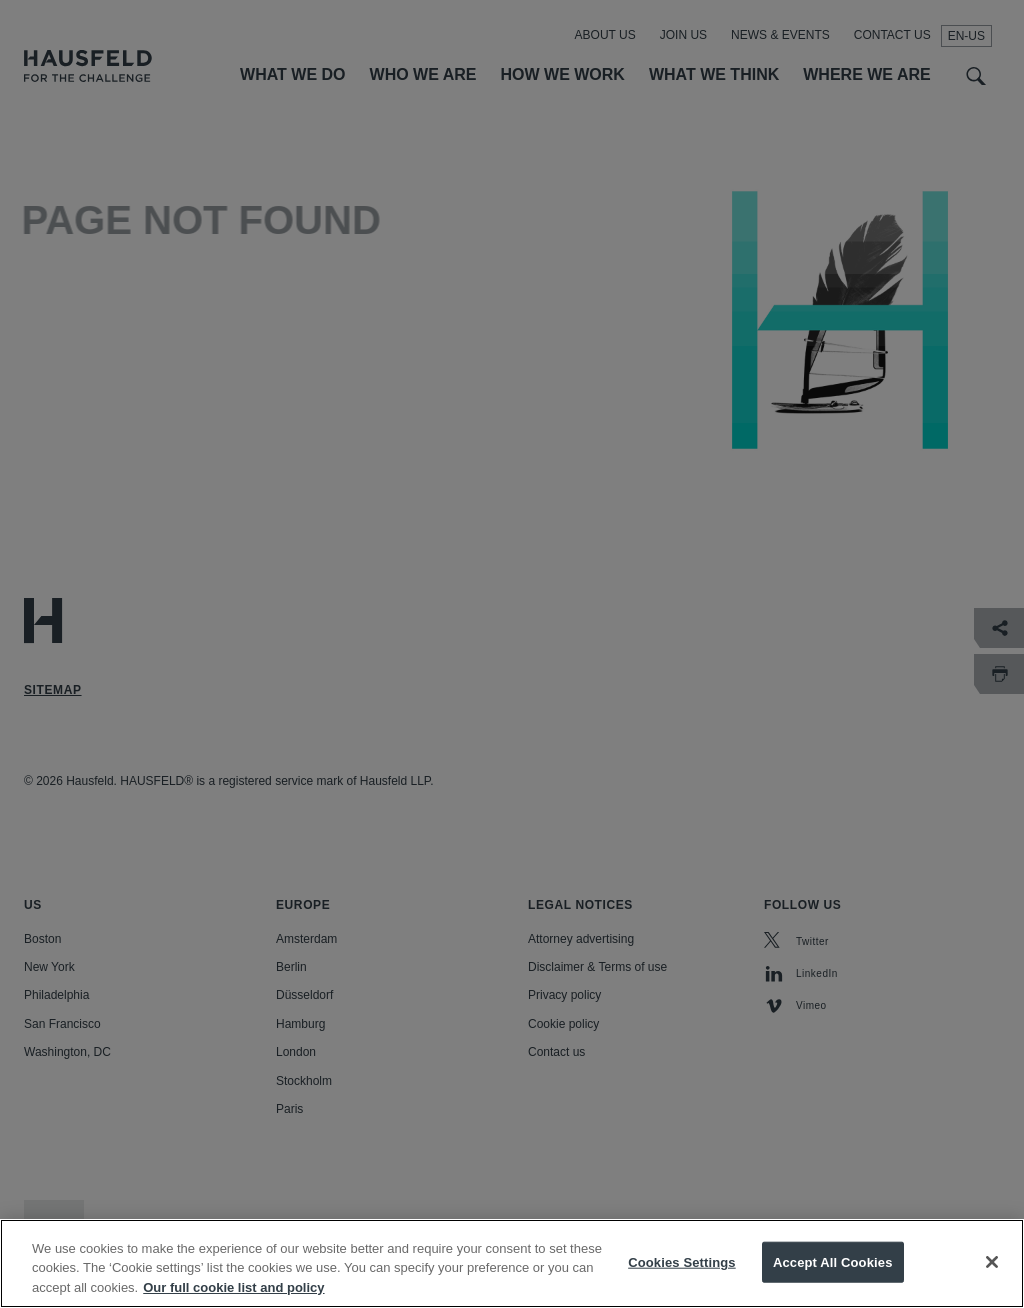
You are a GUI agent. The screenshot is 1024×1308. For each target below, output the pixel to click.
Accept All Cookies (833, 1278)
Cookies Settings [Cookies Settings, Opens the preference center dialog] (682, 1278)
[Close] (992, 1279)
